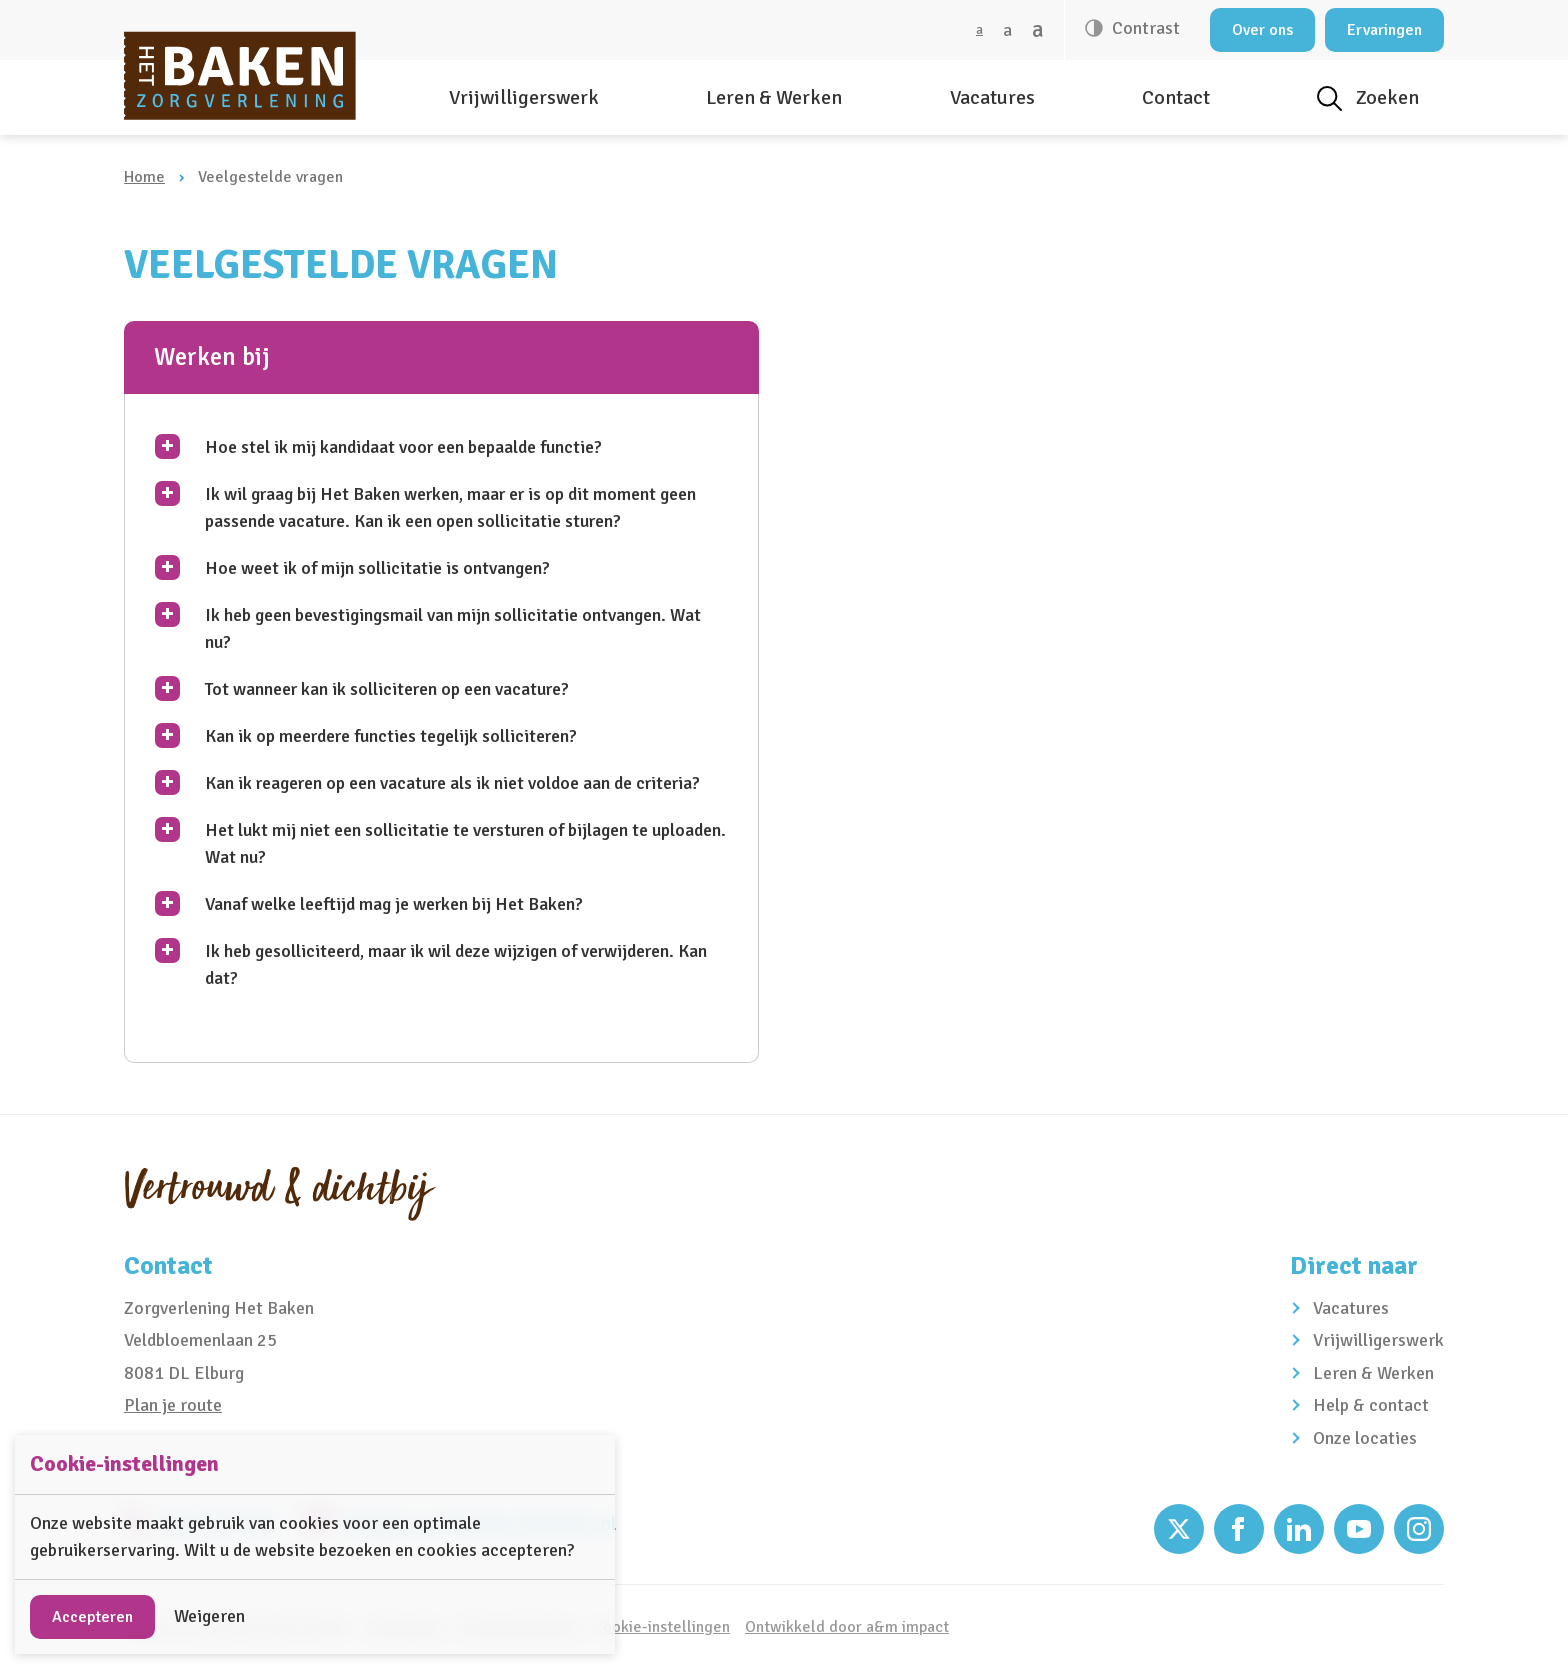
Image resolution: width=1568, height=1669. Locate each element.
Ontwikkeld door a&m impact (847, 1627)
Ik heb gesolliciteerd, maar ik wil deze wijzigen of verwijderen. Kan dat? (456, 964)
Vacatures (992, 97)
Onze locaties (1365, 1438)
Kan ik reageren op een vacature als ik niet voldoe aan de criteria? (452, 783)
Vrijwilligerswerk (524, 97)
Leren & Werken (774, 97)
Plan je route (173, 1405)
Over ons (1262, 30)
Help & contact (1371, 1405)
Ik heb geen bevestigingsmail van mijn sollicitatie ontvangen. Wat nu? (453, 628)
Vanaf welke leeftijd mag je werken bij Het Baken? (394, 904)
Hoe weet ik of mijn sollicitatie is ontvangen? (377, 568)
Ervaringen (1384, 30)
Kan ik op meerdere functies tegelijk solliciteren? (391, 736)
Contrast (1144, 28)
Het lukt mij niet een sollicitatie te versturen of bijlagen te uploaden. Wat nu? (465, 843)
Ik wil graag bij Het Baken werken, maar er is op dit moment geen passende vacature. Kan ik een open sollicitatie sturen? (450, 507)
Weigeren (209, 1616)
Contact (1176, 97)
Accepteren (92, 1617)
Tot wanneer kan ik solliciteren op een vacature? (387, 689)
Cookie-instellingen (661, 1627)
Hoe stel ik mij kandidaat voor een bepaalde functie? (403, 447)
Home (144, 177)
